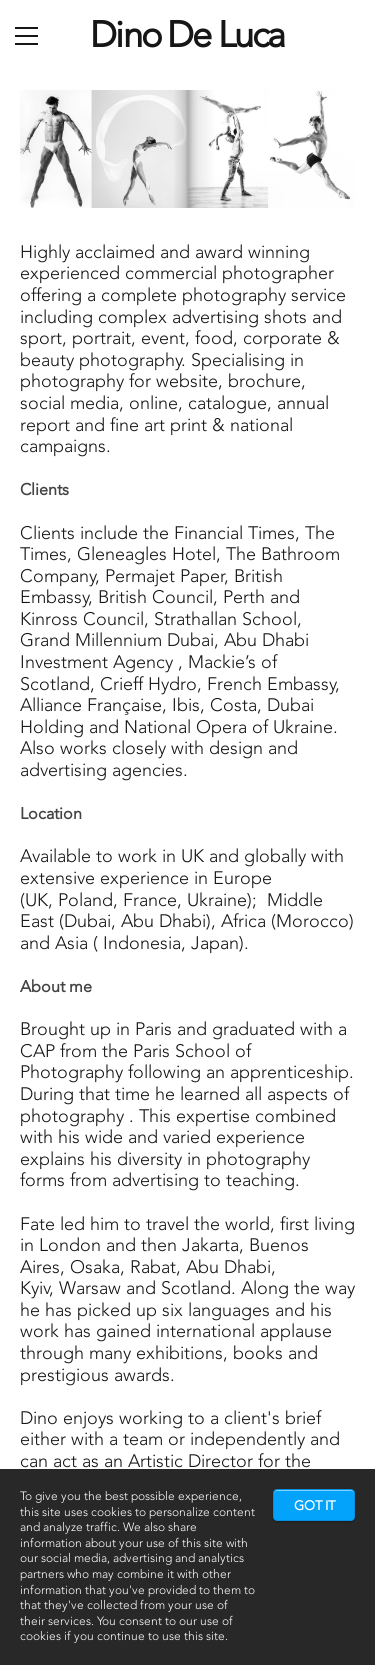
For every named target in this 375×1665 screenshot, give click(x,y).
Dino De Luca (187, 34)
